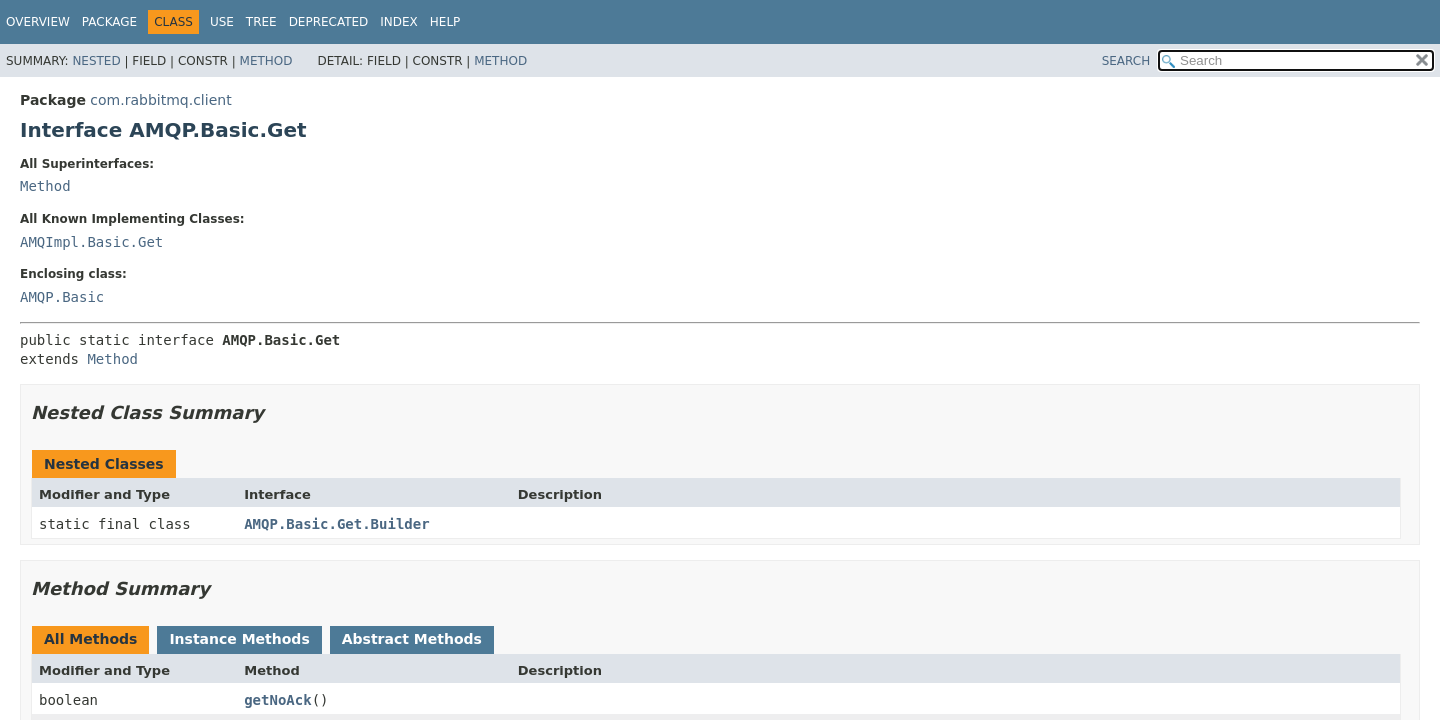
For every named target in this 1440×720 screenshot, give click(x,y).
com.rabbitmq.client (160, 100)
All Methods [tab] (90, 639)
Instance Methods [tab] (239, 639)
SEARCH (1126, 61)
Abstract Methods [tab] (412, 639)
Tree (261, 22)
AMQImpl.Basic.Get (91, 242)
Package (109, 22)
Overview (38, 22)
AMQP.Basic (62, 297)
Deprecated (329, 22)
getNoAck (277, 700)
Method (266, 61)
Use (222, 22)
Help (445, 22)
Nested (96, 61)
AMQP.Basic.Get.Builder (336, 524)
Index (399, 22)
